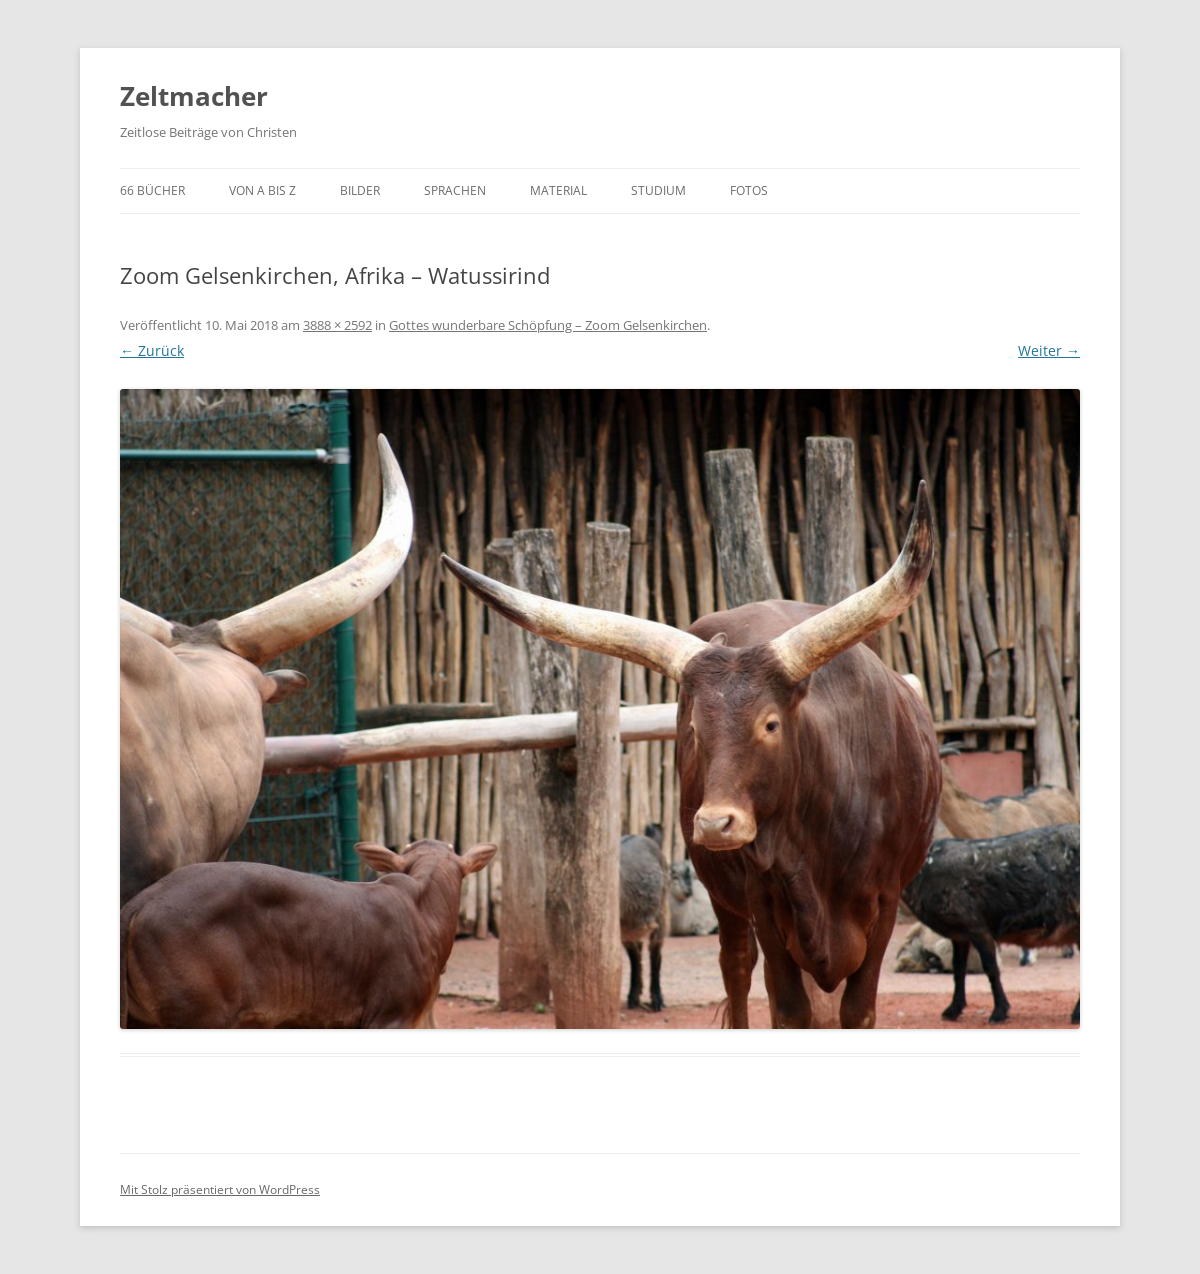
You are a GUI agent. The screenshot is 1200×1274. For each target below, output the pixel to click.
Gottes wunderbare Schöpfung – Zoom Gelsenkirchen (548, 325)
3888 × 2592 (337, 325)
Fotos (749, 190)
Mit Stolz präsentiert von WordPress (220, 1189)
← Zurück (152, 350)
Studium (658, 190)
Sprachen (455, 190)
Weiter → (1049, 350)
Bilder (360, 190)
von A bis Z (262, 190)
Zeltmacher (194, 96)
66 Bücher (152, 190)
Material (558, 190)
